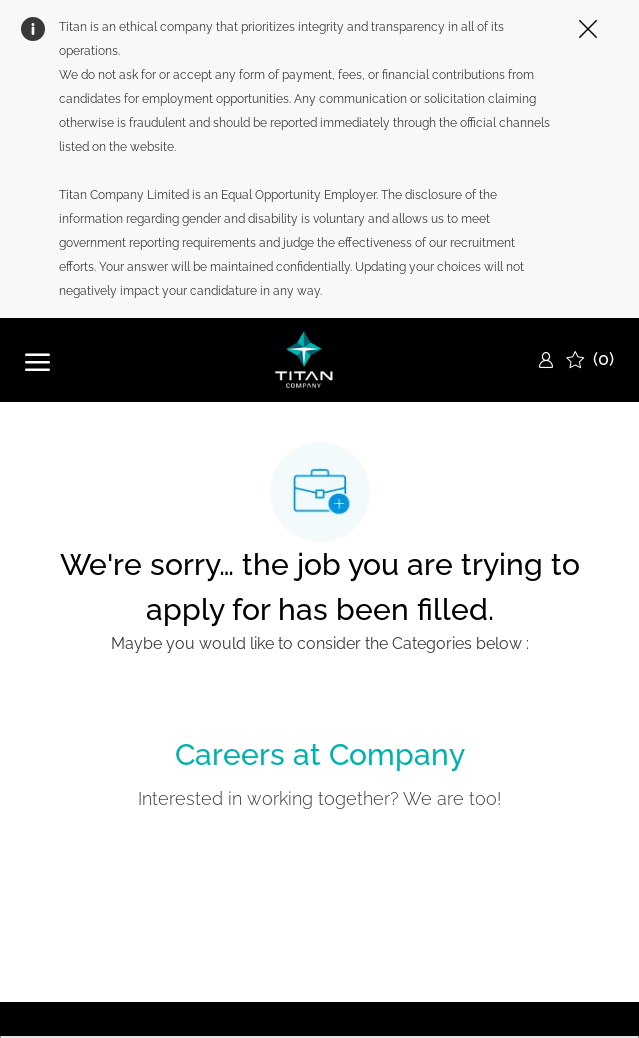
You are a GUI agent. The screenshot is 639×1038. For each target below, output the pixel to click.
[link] (546, 360)
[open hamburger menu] (37, 360)
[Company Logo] (304, 360)
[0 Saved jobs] (590, 359)
